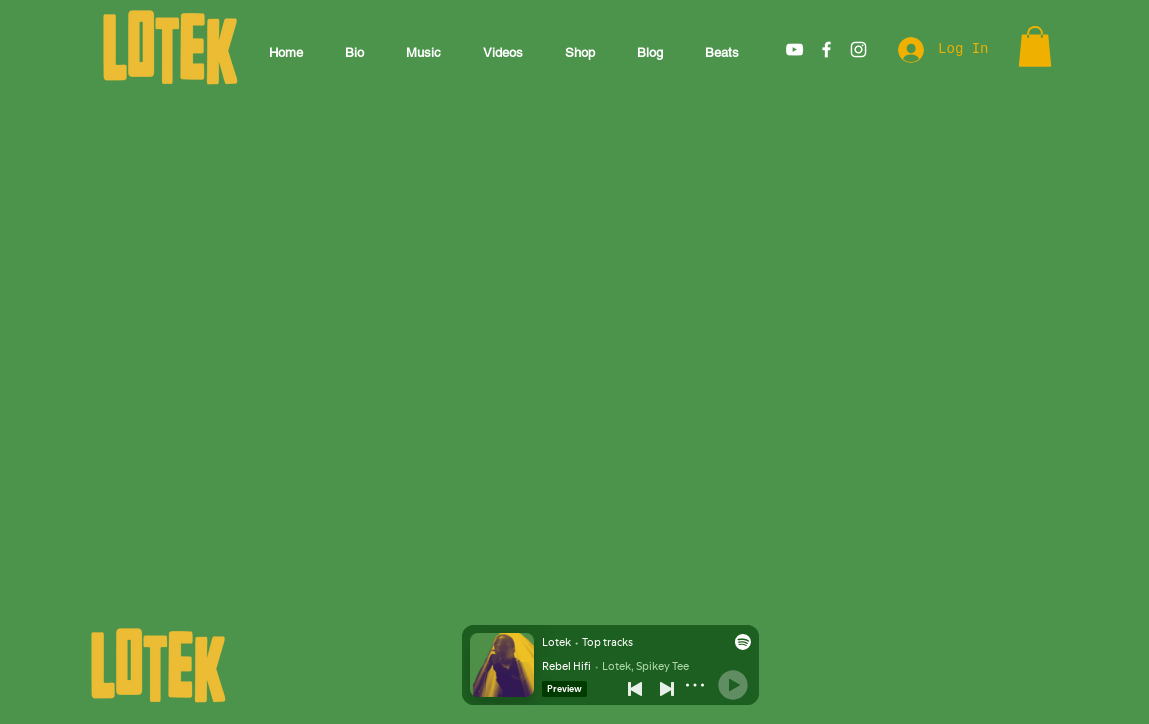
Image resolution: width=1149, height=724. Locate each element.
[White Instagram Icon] (858, 49)
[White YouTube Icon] (794, 49)
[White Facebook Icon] (826, 49)
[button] (1035, 46)
